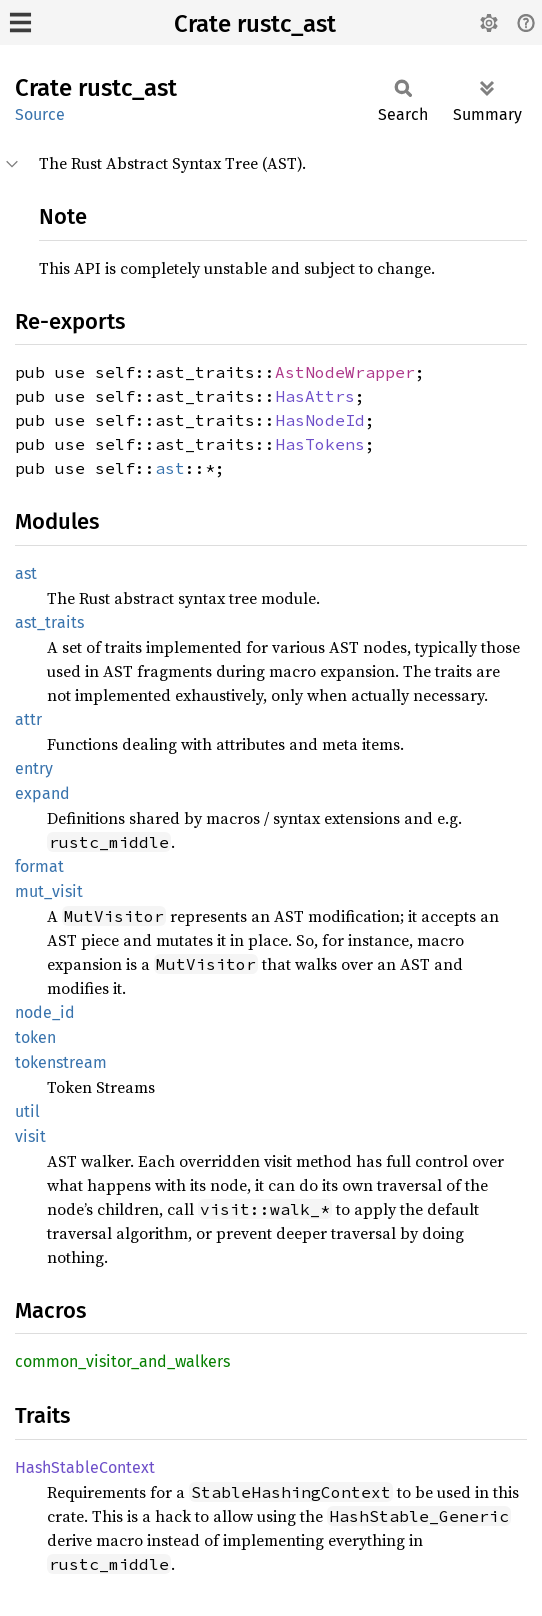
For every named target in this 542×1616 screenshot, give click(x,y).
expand (42, 793)
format (39, 866)
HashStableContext (85, 1467)
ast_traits (49, 622)
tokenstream (61, 1062)
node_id (45, 1012)
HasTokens (320, 444)
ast (170, 468)
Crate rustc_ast (255, 24)
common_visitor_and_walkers (122, 1361)
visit (30, 1136)
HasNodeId (320, 420)
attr (28, 719)
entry (34, 768)
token (35, 1037)
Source (40, 114)
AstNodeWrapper (345, 372)
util (27, 1111)
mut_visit (49, 891)
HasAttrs (315, 396)
